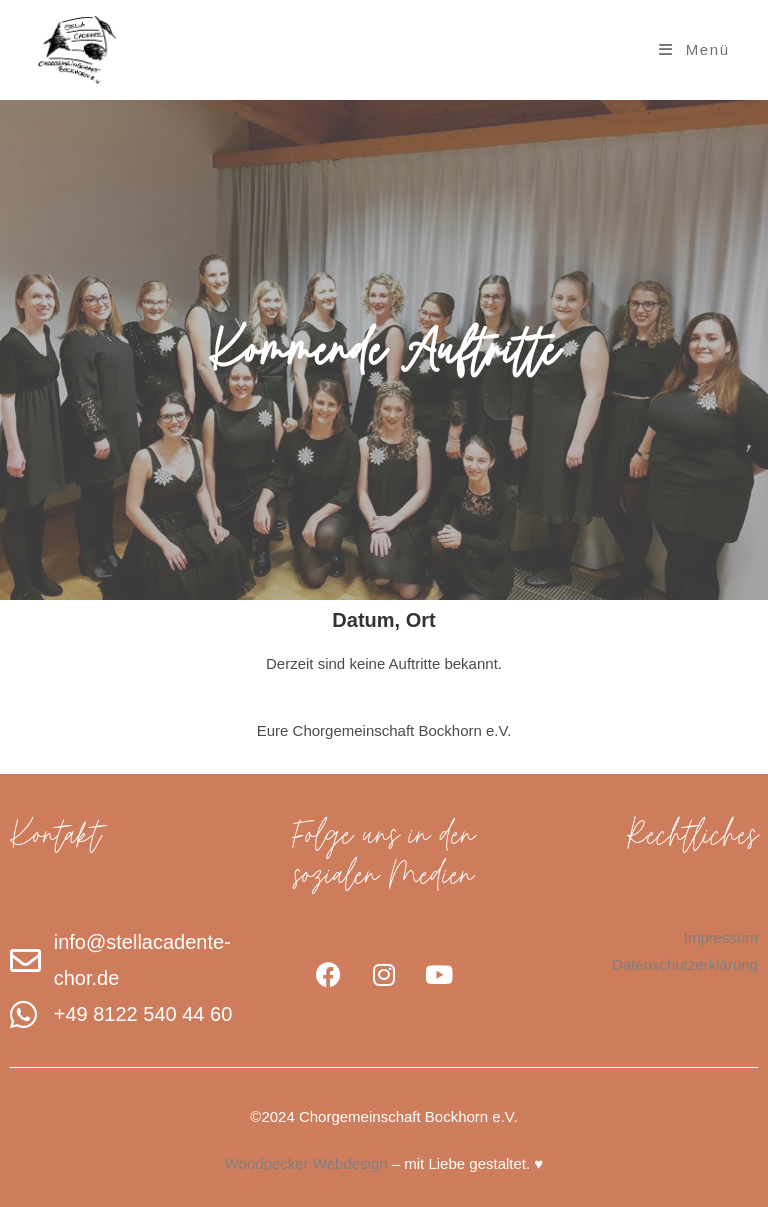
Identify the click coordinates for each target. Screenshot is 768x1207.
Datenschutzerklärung (685, 964)
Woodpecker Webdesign (306, 1163)
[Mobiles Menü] (694, 49)
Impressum (721, 937)
